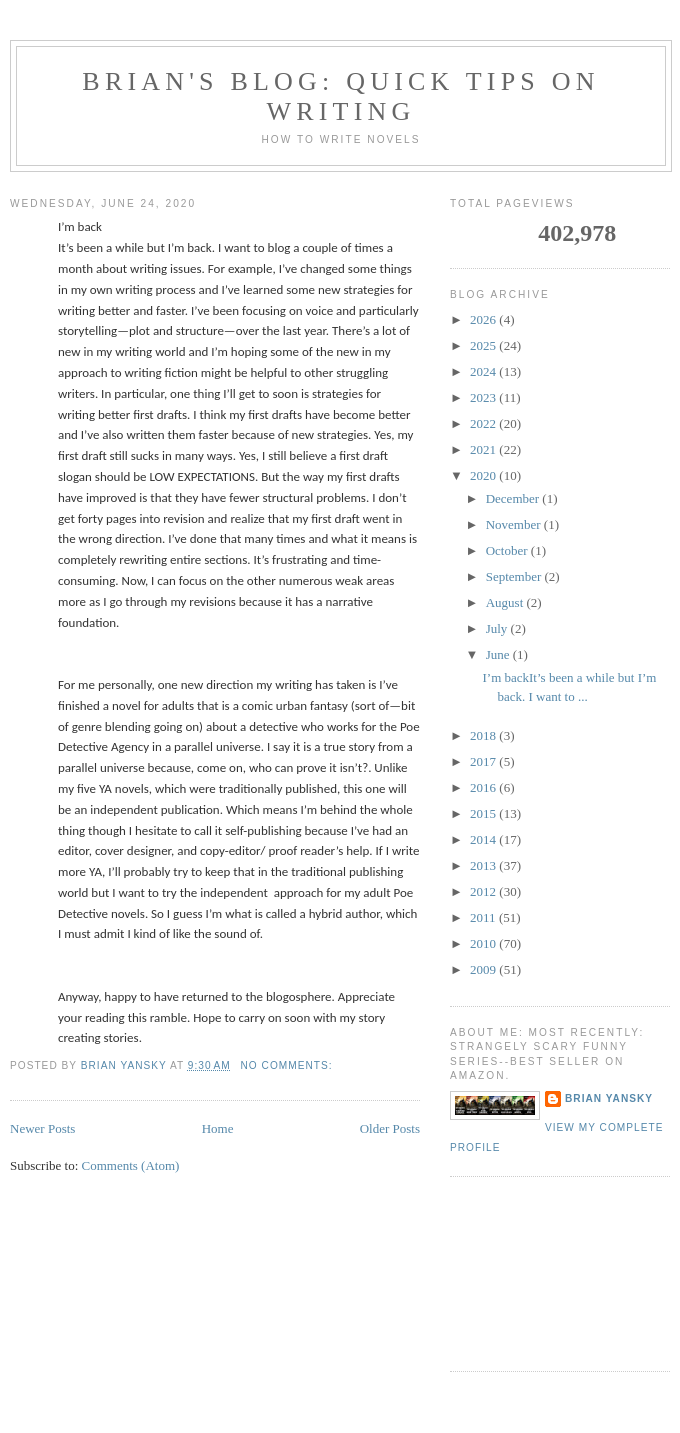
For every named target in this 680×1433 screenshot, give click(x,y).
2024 (484, 371)
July (498, 628)
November (515, 524)
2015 (484, 813)
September (515, 576)
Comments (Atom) (131, 1165)
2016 (484, 787)
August (506, 602)
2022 (484, 423)
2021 (484, 449)
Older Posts (390, 1128)
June (499, 654)
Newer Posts (42, 1128)
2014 (484, 839)
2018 (484, 735)
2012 (484, 891)
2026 (484, 319)
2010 (484, 943)
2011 (484, 917)
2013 (484, 865)
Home (218, 1128)
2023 (484, 397)
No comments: (289, 1065)
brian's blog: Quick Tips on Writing (340, 96)
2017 (484, 761)
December (514, 498)
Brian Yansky (609, 1098)
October (508, 550)
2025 (484, 345)
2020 (484, 475)
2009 (484, 969)
